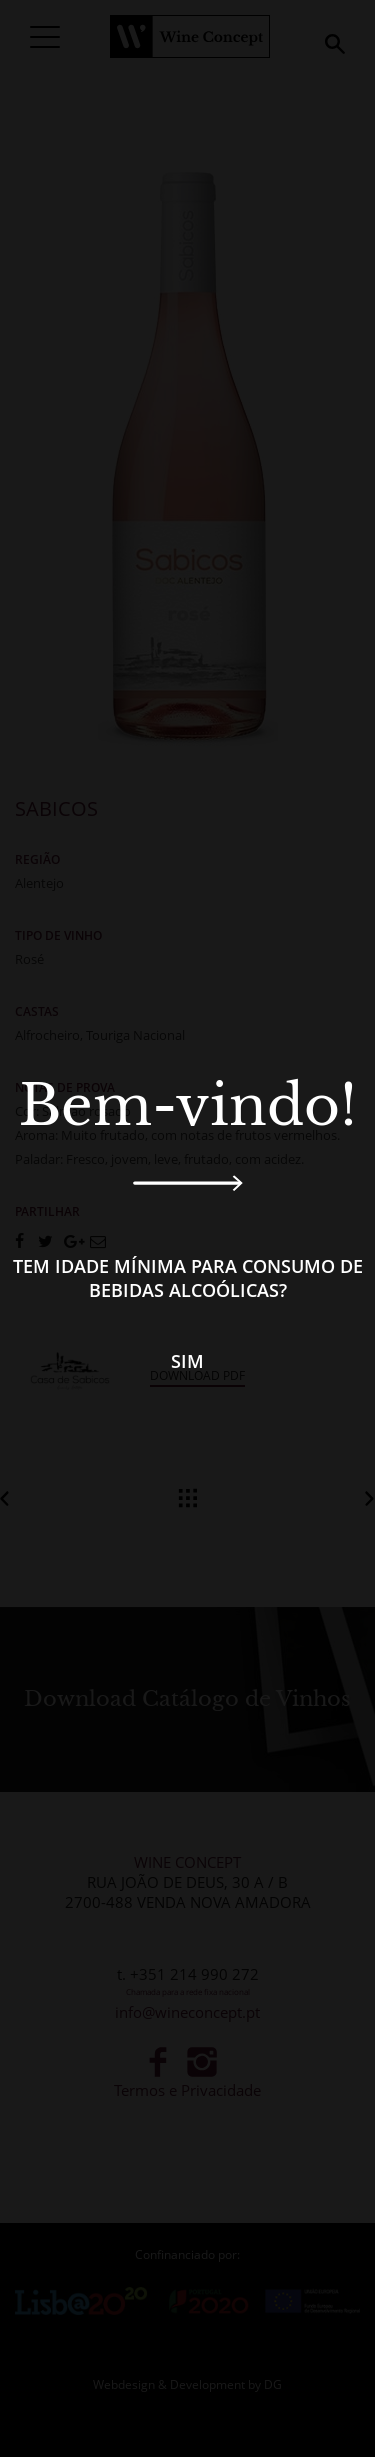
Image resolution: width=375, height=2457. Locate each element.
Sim (187, 1361)
